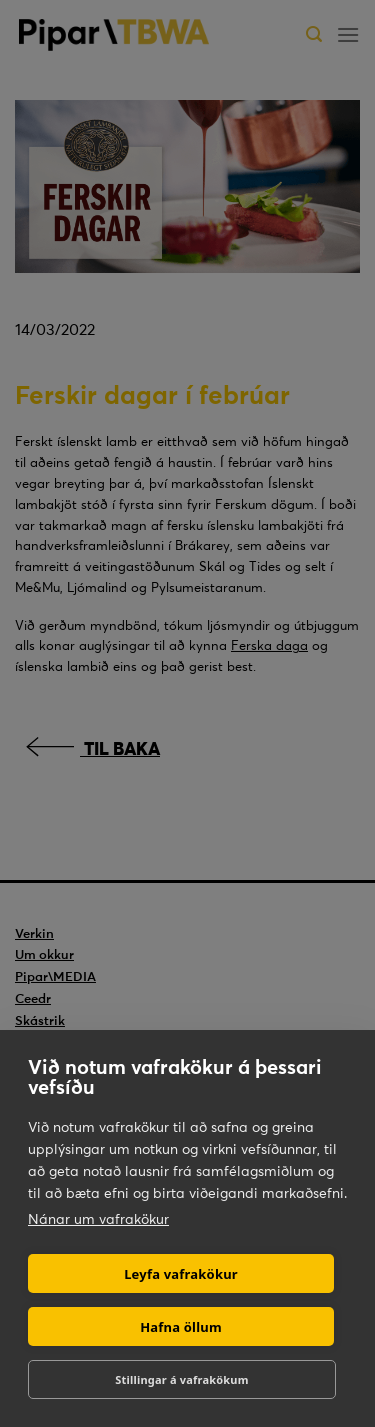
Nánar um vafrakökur (98, 1219)
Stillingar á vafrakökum (181, 1379)
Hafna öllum (181, 1327)
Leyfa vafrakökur (181, 1274)
